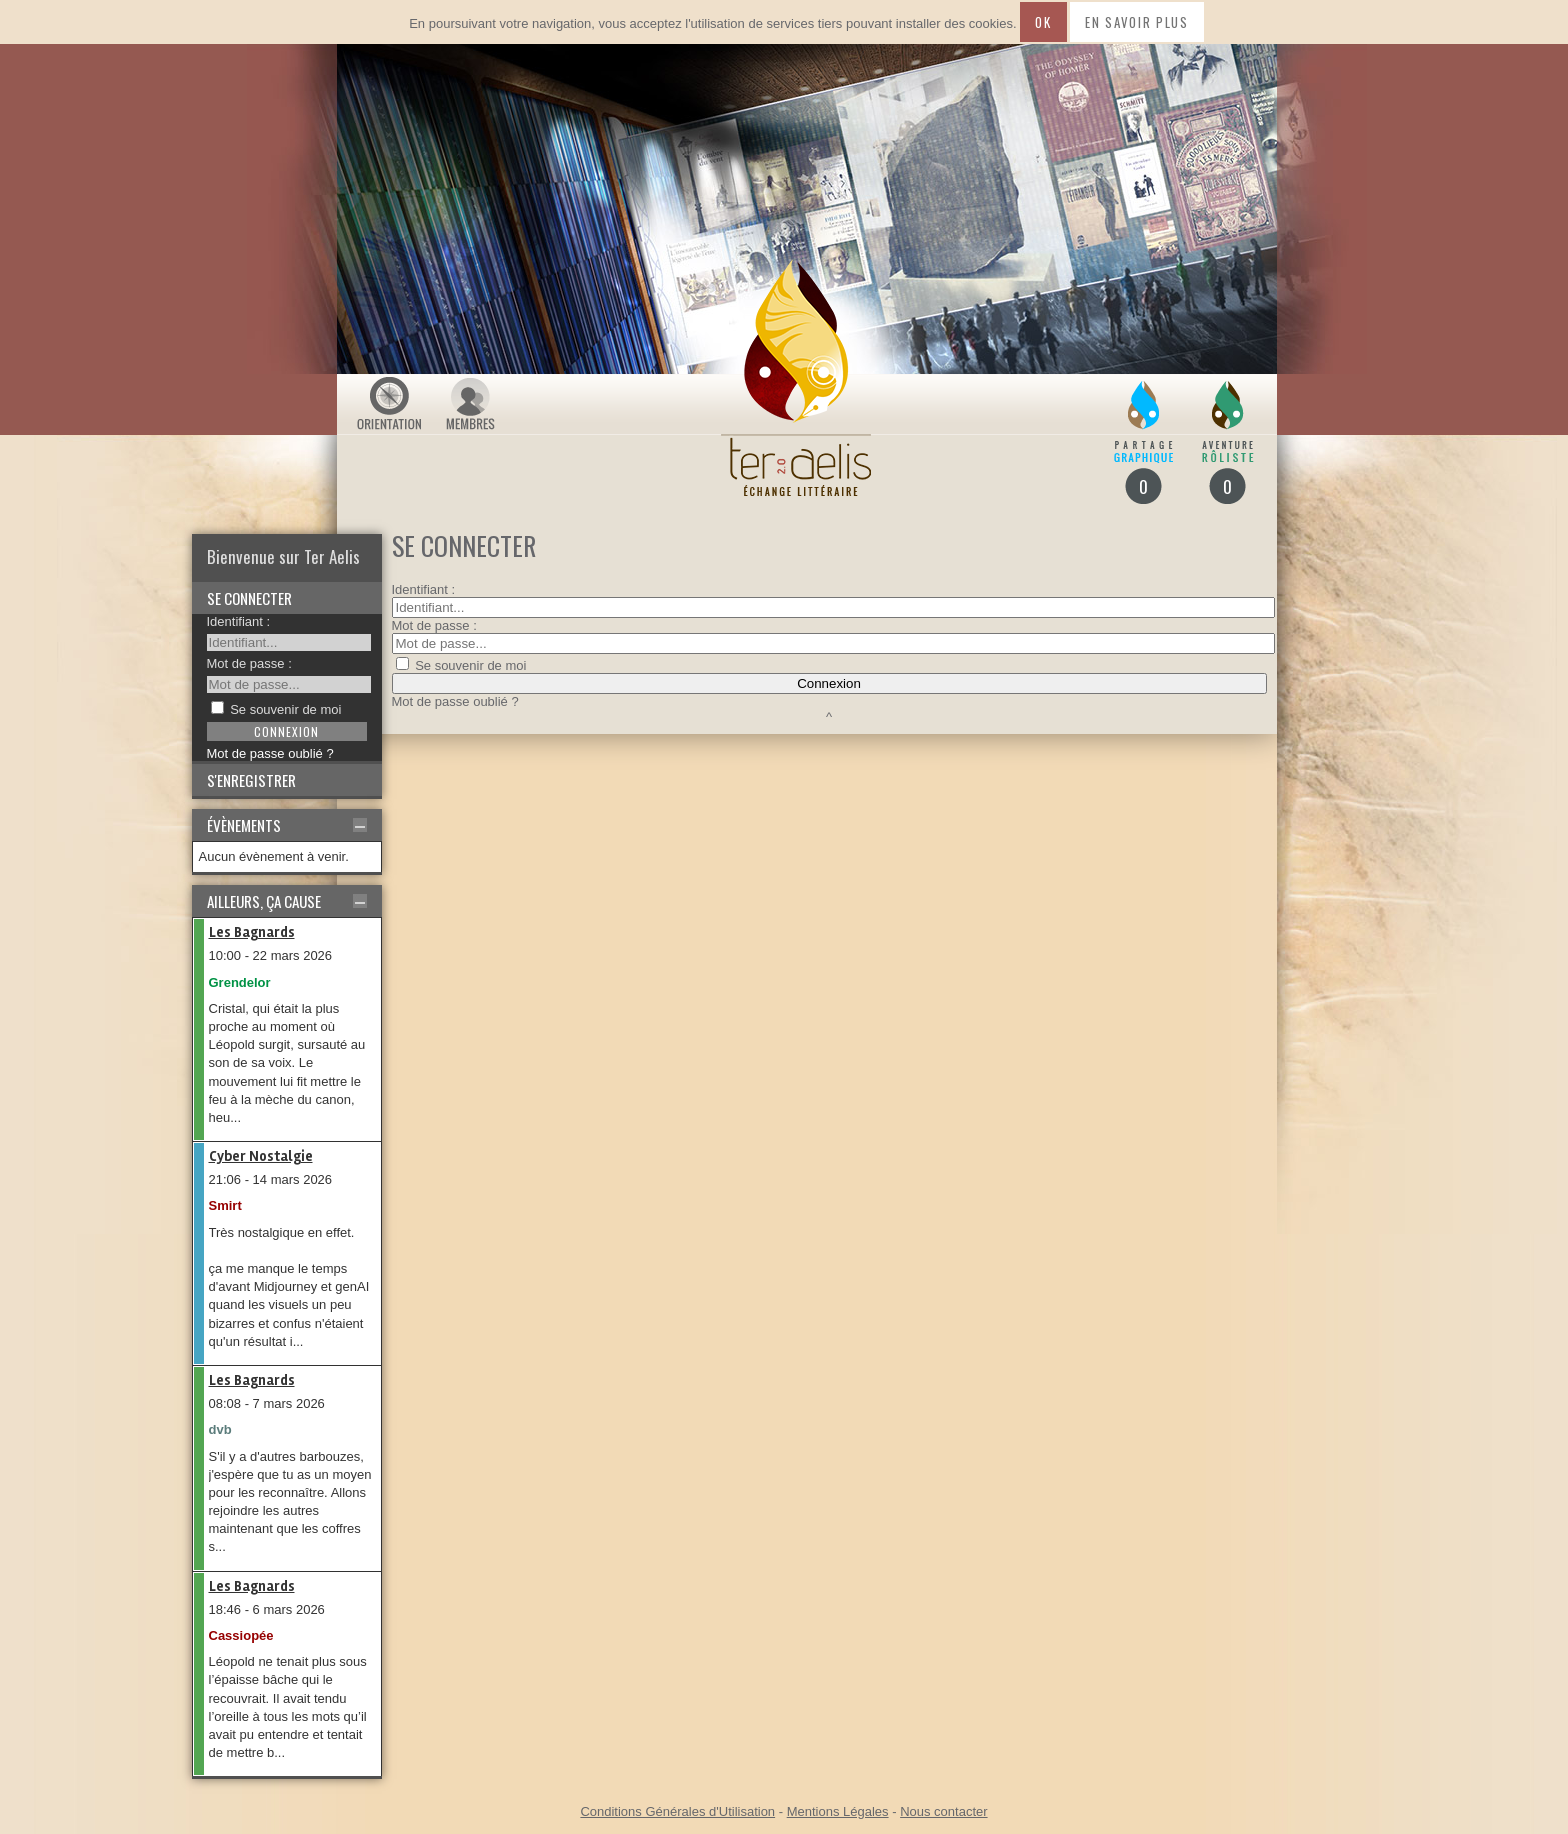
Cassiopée (241, 1635)
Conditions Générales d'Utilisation (677, 1811)
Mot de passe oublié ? (270, 753)
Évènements (244, 825)
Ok (1043, 22)
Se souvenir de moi (285, 709)
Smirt (225, 1205)
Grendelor (240, 982)
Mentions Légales (838, 1811)
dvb (220, 1429)
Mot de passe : (249, 663)
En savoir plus (1137, 22)
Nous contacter (943, 1811)
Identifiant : (239, 621)
